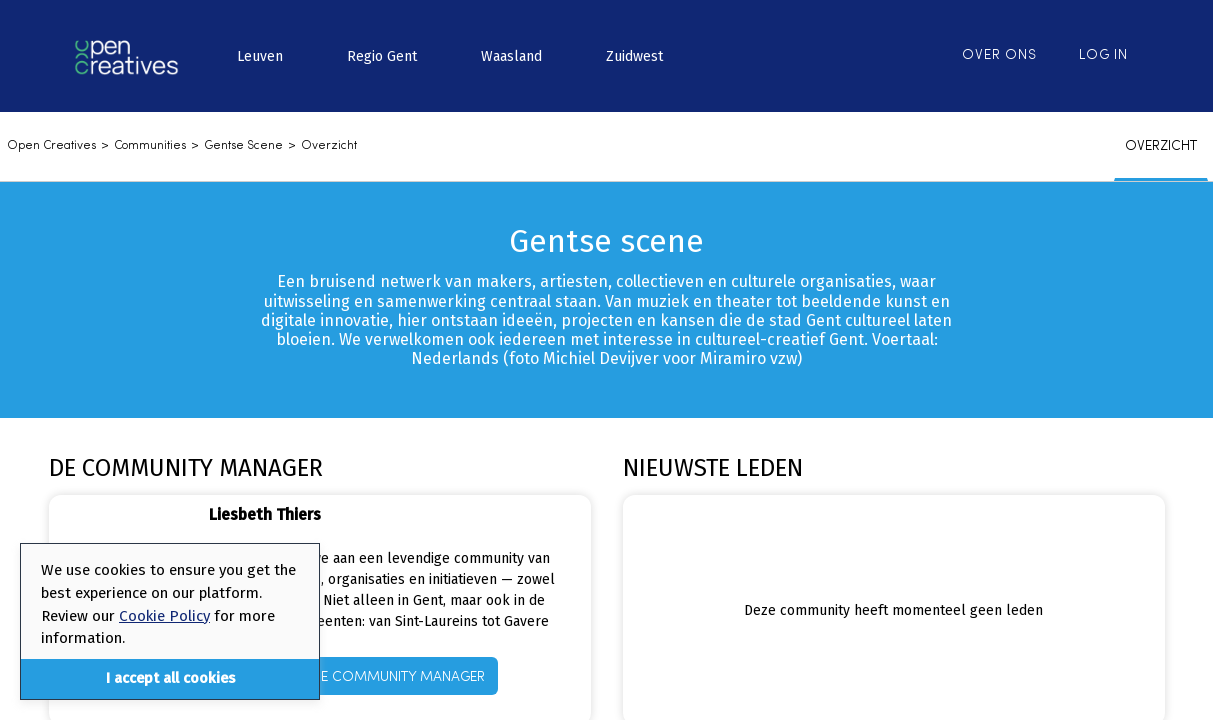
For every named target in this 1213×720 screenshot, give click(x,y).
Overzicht (329, 146)
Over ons (999, 55)
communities (150, 146)
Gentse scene (243, 146)
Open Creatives (51, 146)
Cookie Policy (164, 616)
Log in (1103, 55)
